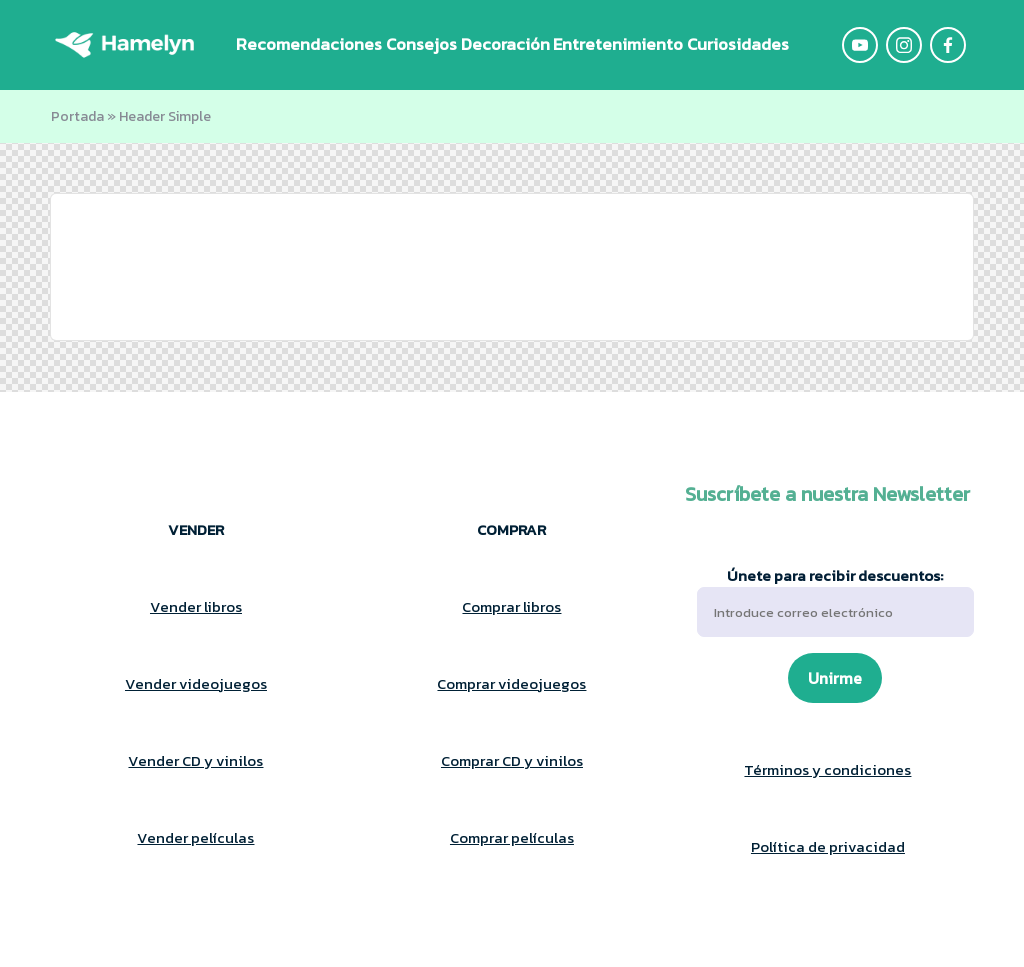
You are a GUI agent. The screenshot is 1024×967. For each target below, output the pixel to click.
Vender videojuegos (196, 683)
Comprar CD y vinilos (512, 760)
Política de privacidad (828, 846)
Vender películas (195, 837)
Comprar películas (512, 837)
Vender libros (196, 606)
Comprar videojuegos (511, 683)
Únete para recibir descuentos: (835, 601)
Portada (77, 116)
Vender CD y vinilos (195, 760)
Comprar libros (511, 606)
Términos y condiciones (827, 769)
